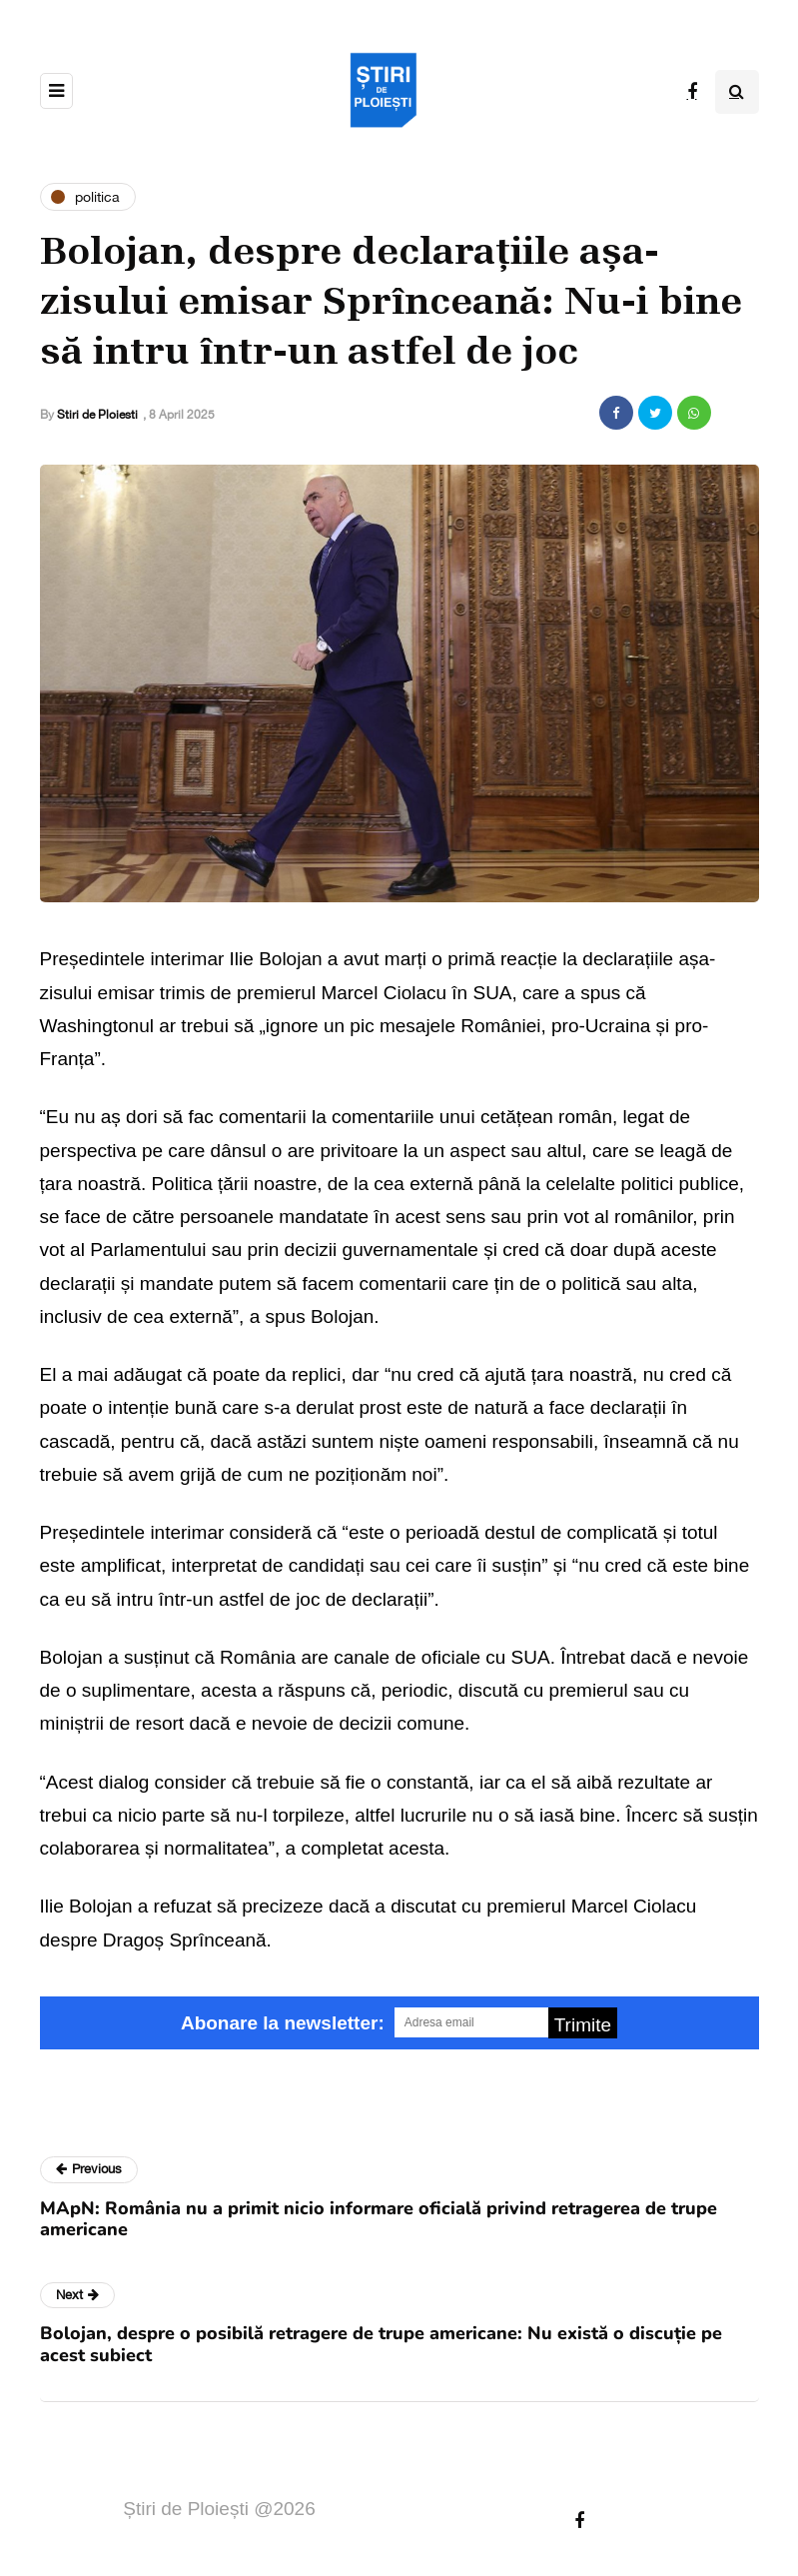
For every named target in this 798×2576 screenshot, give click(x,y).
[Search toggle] (737, 92)
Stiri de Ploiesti (97, 415)
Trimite (582, 2024)
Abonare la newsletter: (283, 2022)
